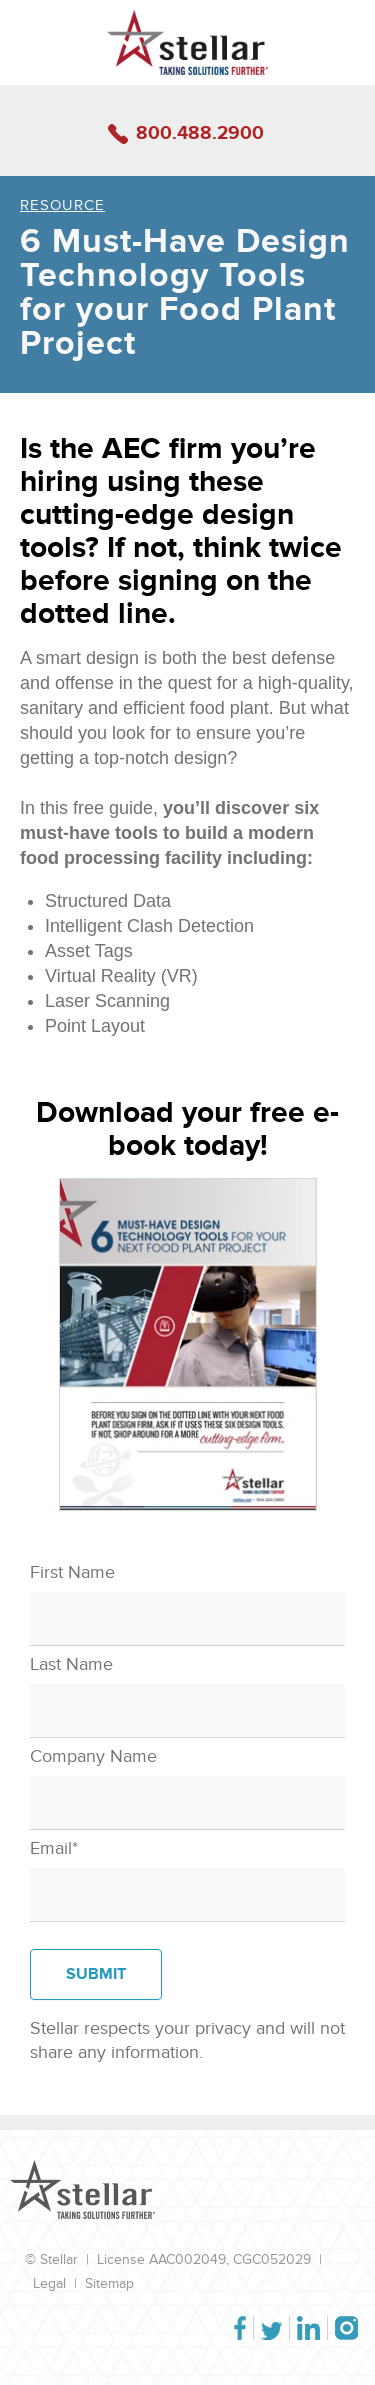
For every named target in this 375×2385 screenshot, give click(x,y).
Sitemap (109, 2283)
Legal (49, 2283)
